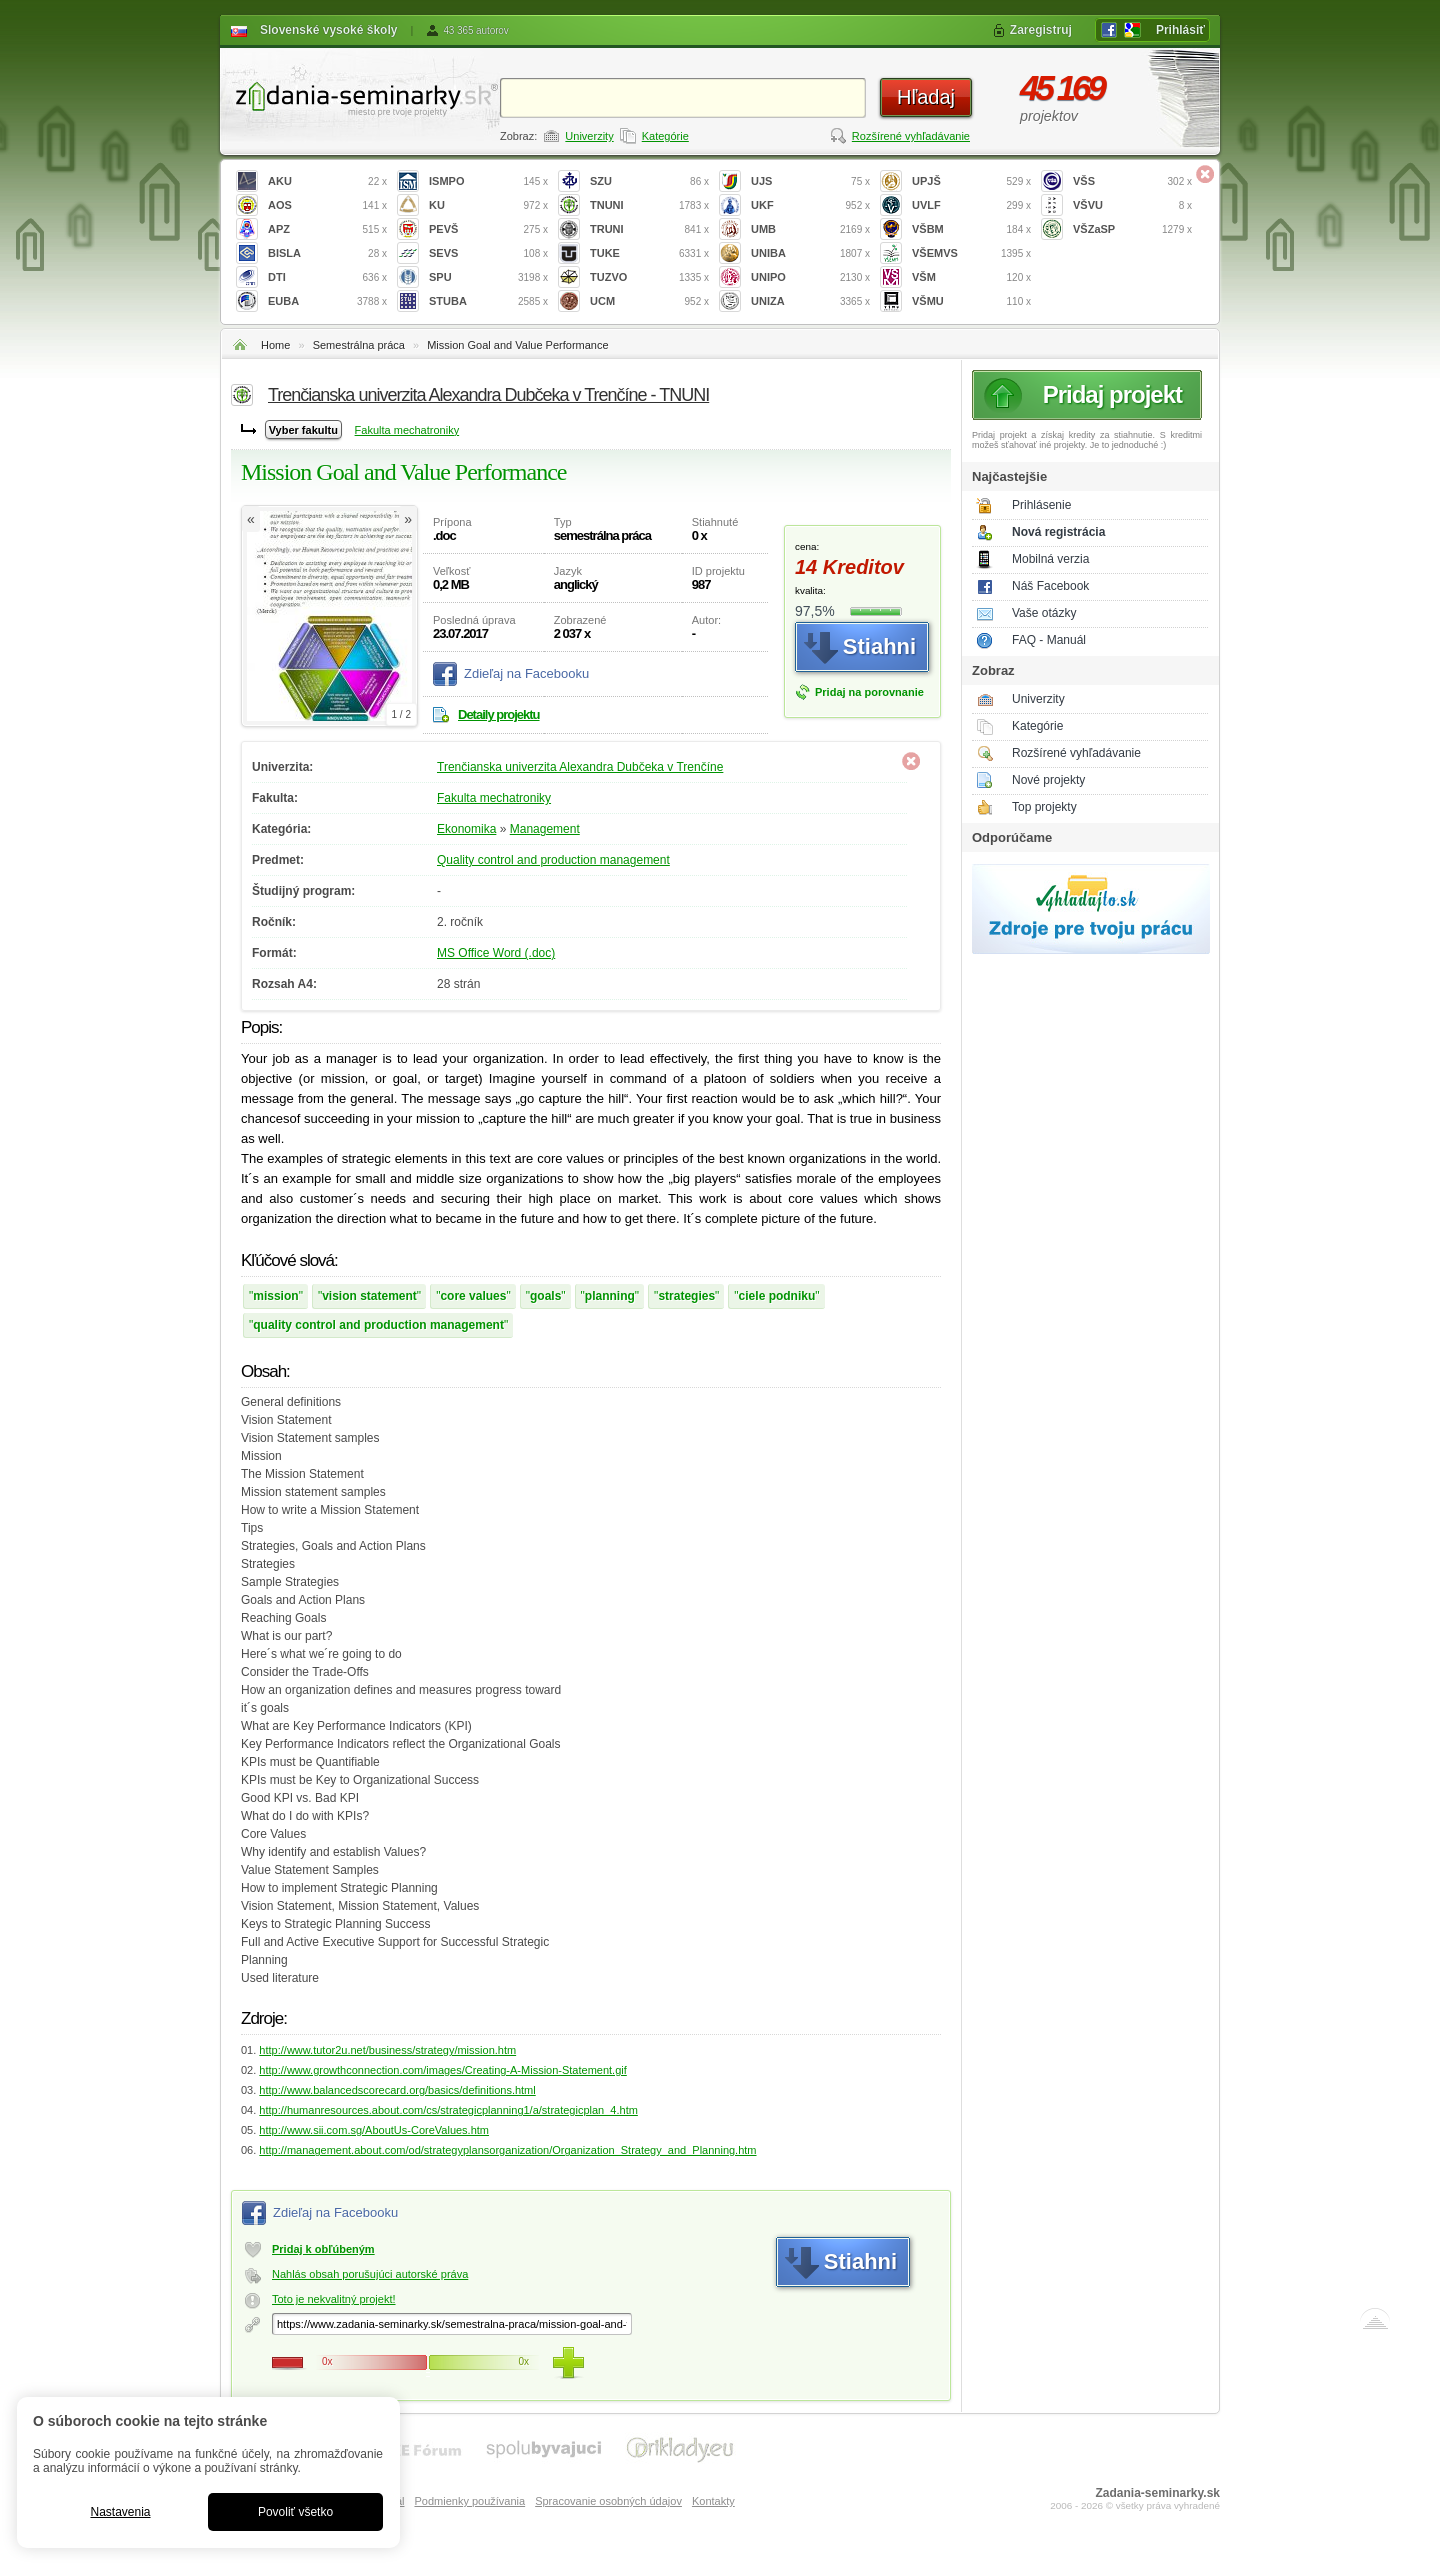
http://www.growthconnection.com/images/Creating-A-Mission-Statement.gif (442, 2070)
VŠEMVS (971, 253)
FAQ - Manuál (1049, 640)
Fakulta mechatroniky (407, 430)
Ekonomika (466, 829)
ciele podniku (777, 1296)
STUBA (488, 301)
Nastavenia (120, 2512)
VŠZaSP (1132, 229)
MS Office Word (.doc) (496, 953)
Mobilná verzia (1050, 559)
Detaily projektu (499, 714)
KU (488, 205)
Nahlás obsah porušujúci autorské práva (370, 2274)
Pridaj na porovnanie (869, 692)
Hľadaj (926, 97)
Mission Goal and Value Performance (517, 345)
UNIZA (810, 301)
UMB (810, 229)
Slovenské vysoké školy (328, 30)
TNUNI (649, 205)
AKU (327, 181)
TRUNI (649, 229)
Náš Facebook (1050, 586)
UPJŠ (971, 181)
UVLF (971, 205)
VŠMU (971, 301)
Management (545, 829)
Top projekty (1044, 807)
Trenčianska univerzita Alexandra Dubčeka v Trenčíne (580, 767)
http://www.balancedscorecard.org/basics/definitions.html (397, 2090)
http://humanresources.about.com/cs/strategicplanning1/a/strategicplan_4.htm (448, 2110)
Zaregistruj (1041, 30)
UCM (649, 301)
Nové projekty (1048, 780)
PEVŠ (488, 229)
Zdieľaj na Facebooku (526, 673)
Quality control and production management (553, 860)
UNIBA (810, 253)
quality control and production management (378, 1325)
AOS (327, 205)
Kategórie (665, 136)
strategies (686, 1296)
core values (473, 1296)
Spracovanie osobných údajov (608, 2501)
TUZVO (649, 277)
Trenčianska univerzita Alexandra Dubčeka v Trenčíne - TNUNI (488, 395)
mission (275, 1296)
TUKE (649, 253)
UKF (810, 205)
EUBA (327, 301)
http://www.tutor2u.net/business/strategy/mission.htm (387, 2050)
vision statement (369, 1296)
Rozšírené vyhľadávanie (911, 136)
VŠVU (1132, 205)
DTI (327, 277)
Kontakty (713, 2501)
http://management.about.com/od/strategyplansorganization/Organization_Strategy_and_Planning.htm (507, 2150)
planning (610, 1296)
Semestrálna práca (359, 345)
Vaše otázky (1044, 613)
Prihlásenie (1041, 505)
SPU (488, 277)
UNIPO (810, 277)
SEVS (488, 253)
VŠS (1132, 181)
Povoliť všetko (295, 2512)
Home (275, 345)
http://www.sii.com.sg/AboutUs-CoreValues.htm (374, 2130)
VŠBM (971, 229)
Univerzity (589, 136)
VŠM (971, 277)
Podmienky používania (469, 2501)
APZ (327, 229)
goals (545, 1296)
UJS (810, 181)
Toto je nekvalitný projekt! (334, 2299)
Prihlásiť (1180, 30)
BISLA (327, 253)
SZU (649, 181)
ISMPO (488, 181)
